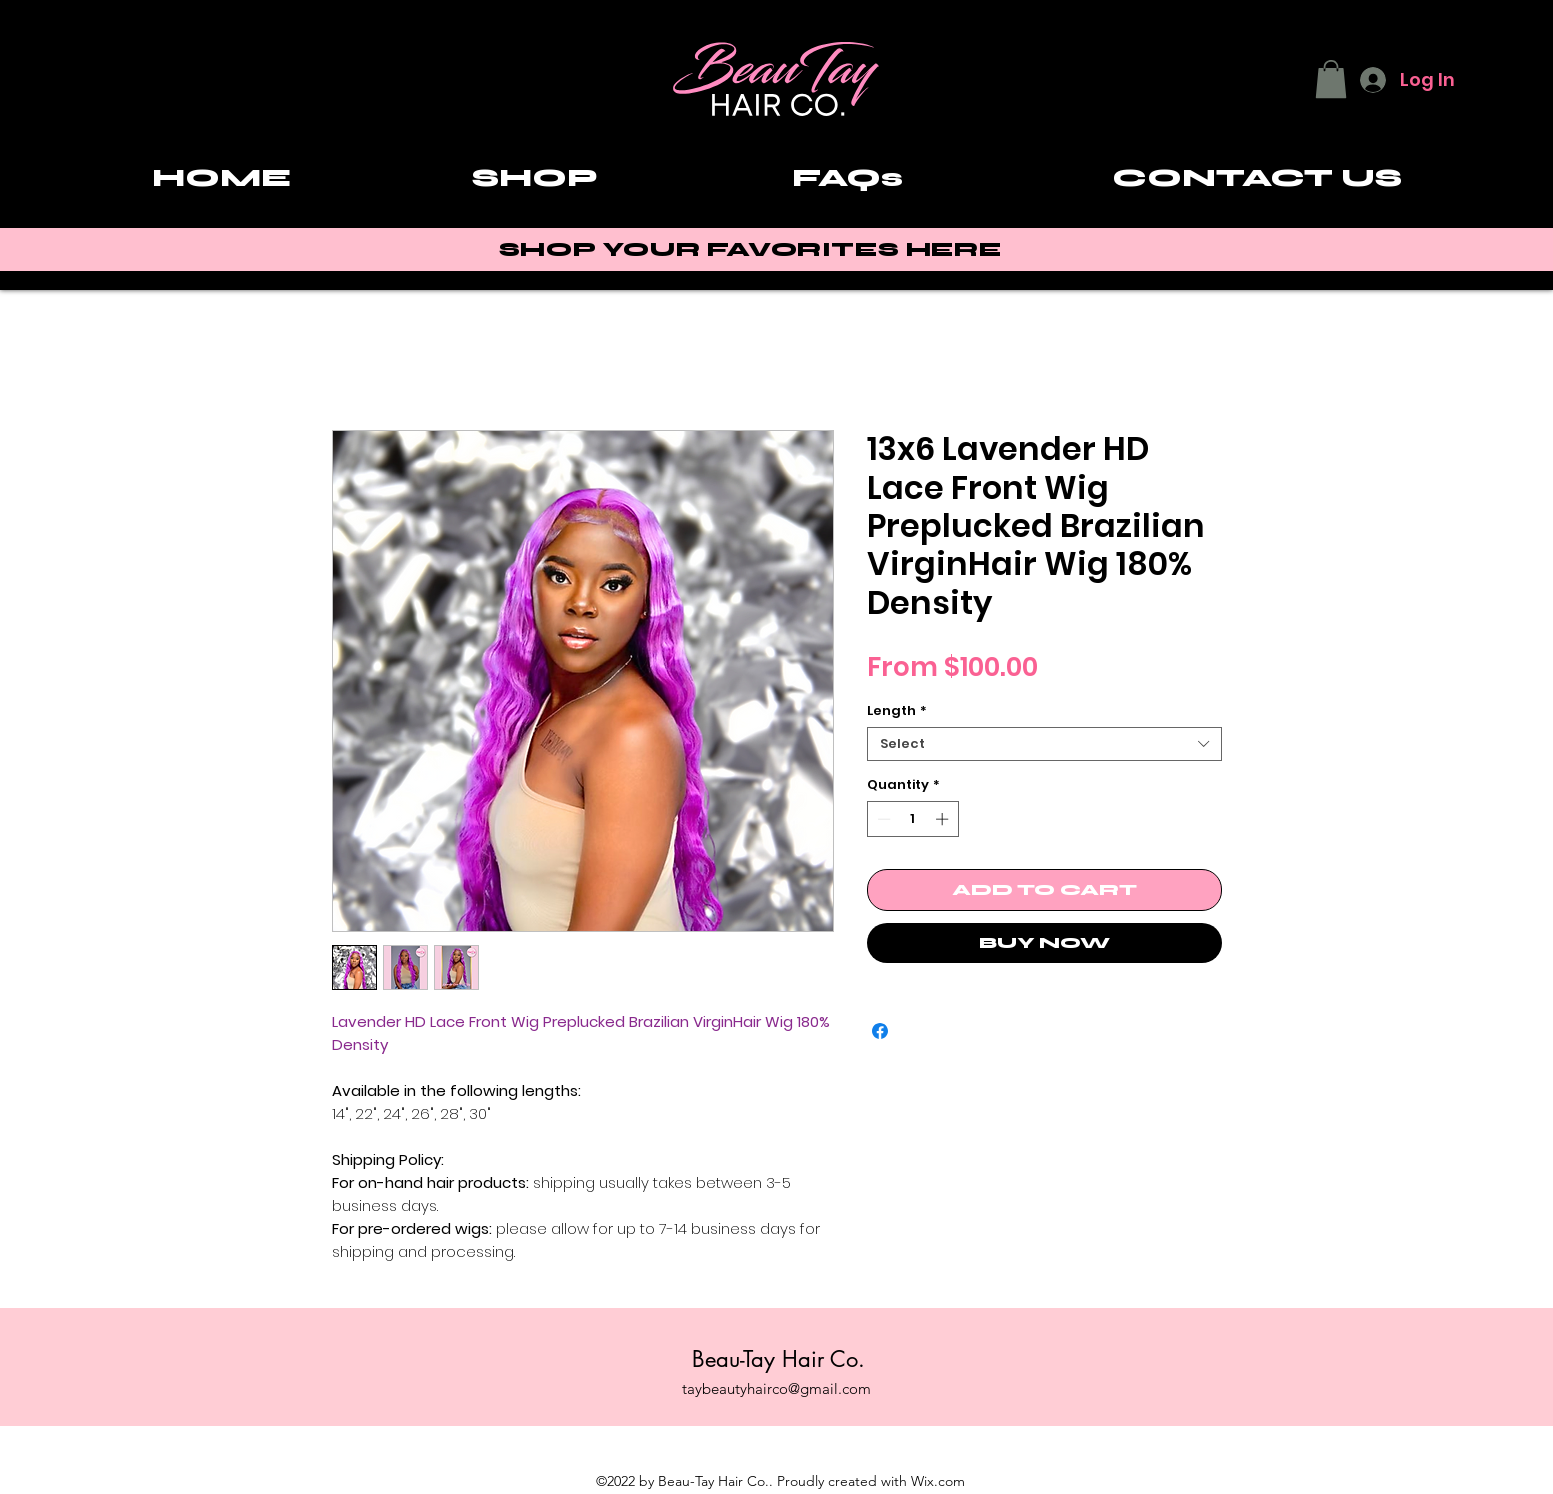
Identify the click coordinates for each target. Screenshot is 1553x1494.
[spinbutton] (912, 819)
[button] (1331, 79)
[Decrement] (882, 819)
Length (897, 711)
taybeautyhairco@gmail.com (776, 1388)
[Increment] (944, 819)
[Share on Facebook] (880, 1031)
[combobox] (1044, 744)
